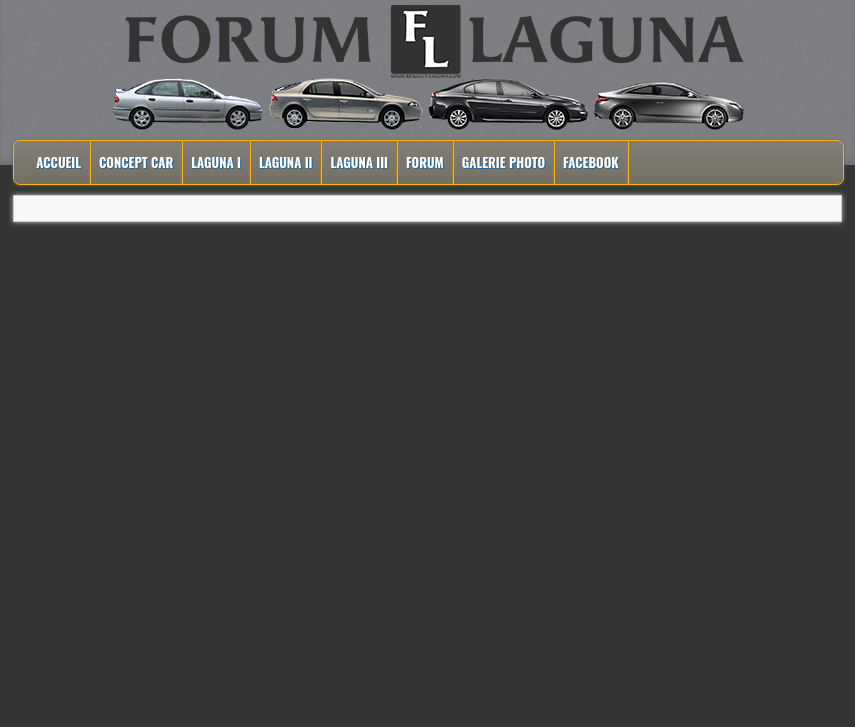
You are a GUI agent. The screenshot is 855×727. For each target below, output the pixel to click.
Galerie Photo (503, 162)
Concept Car (136, 162)
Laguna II (286, 162)
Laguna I (216, 162)
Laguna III (359, 162)
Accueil (58, 162)
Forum (425, 162)
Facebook (591, 162)
